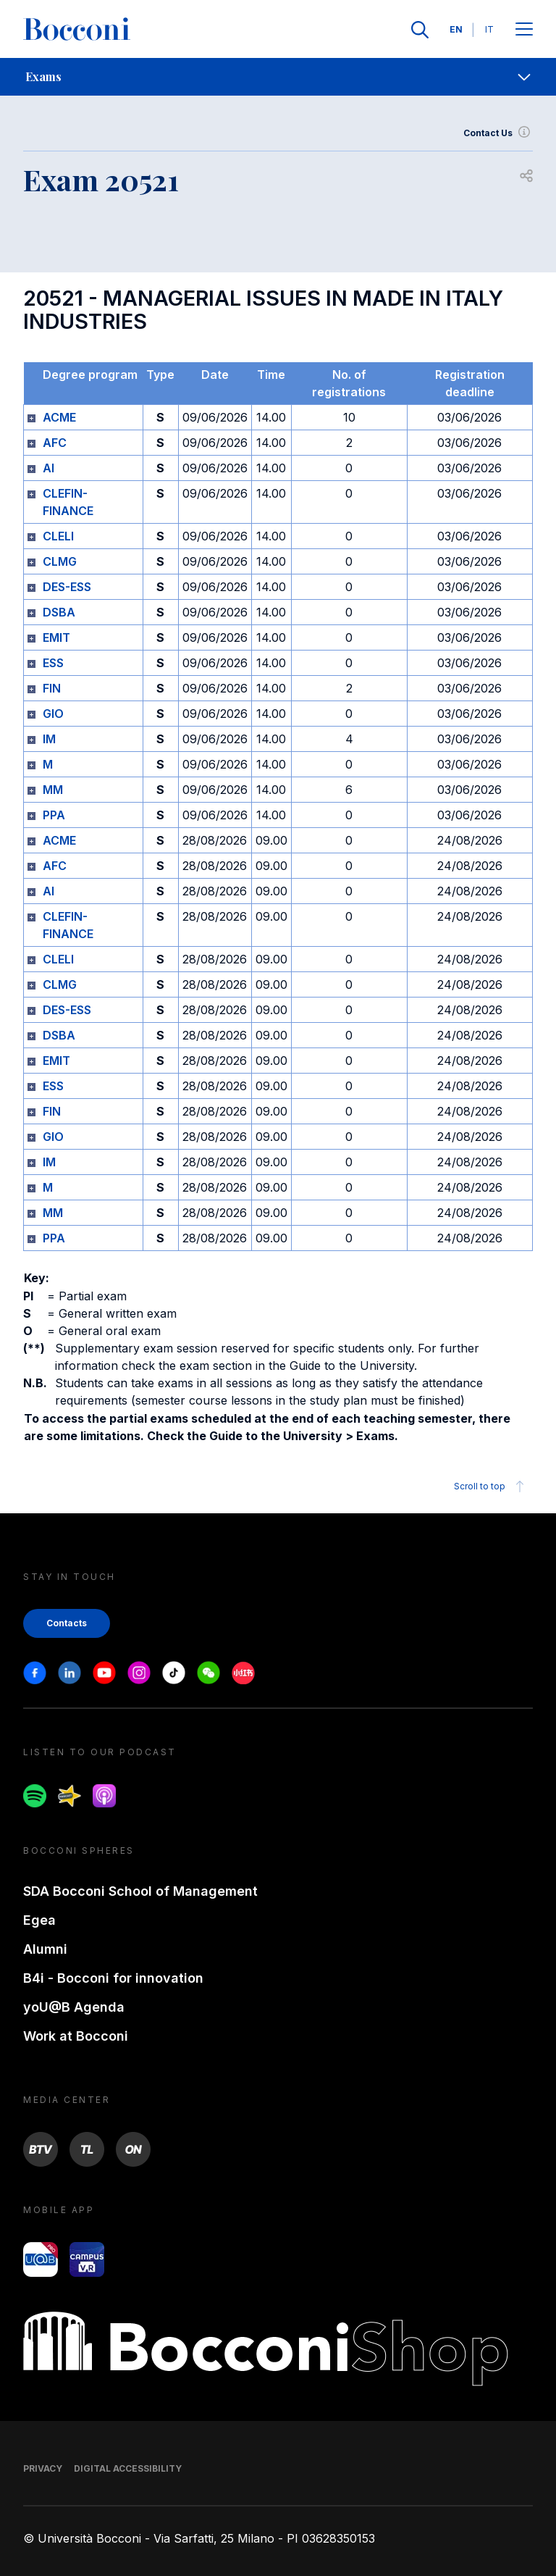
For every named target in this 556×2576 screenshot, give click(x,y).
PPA (54, 815)
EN (456, 29)
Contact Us (498, 133)
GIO (53, 713)
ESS (53, 663)
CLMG (60, 561)
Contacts (66, 1623)
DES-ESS (67, 587)
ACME (59, 417)
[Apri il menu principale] (524, 30)
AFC (55, 442)
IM (49, 739)
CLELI (58, 536)
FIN (52, 688)
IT (489, 29)
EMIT (56, 637)
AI (48, 468)
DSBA (59, 612)
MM (53, 789)
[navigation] (278, 77)
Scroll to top (491, 1486)
